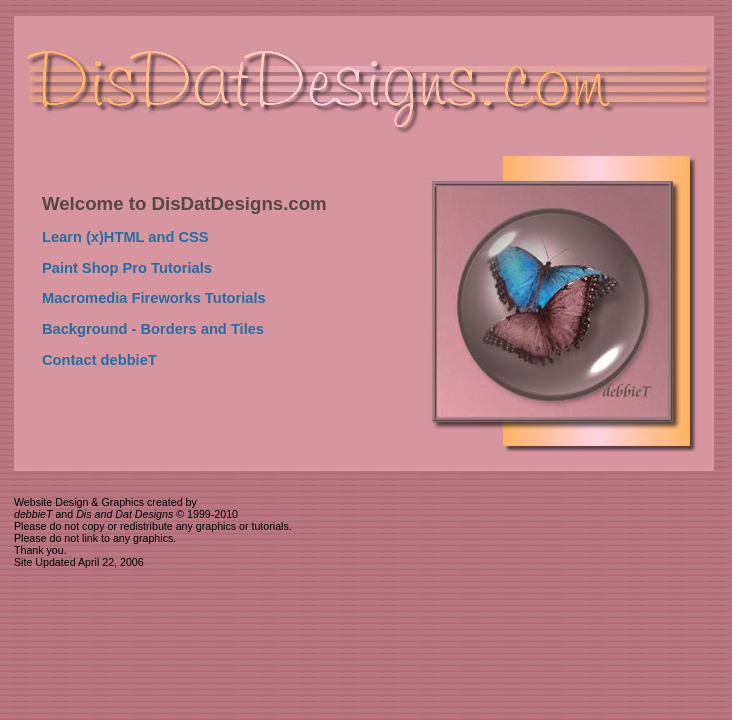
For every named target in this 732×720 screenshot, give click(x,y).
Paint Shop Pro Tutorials (127, 268)
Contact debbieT (99, 360)
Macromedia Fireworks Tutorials (154, 298)
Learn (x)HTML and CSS (125, 237)
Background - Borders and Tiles (153, 329)
